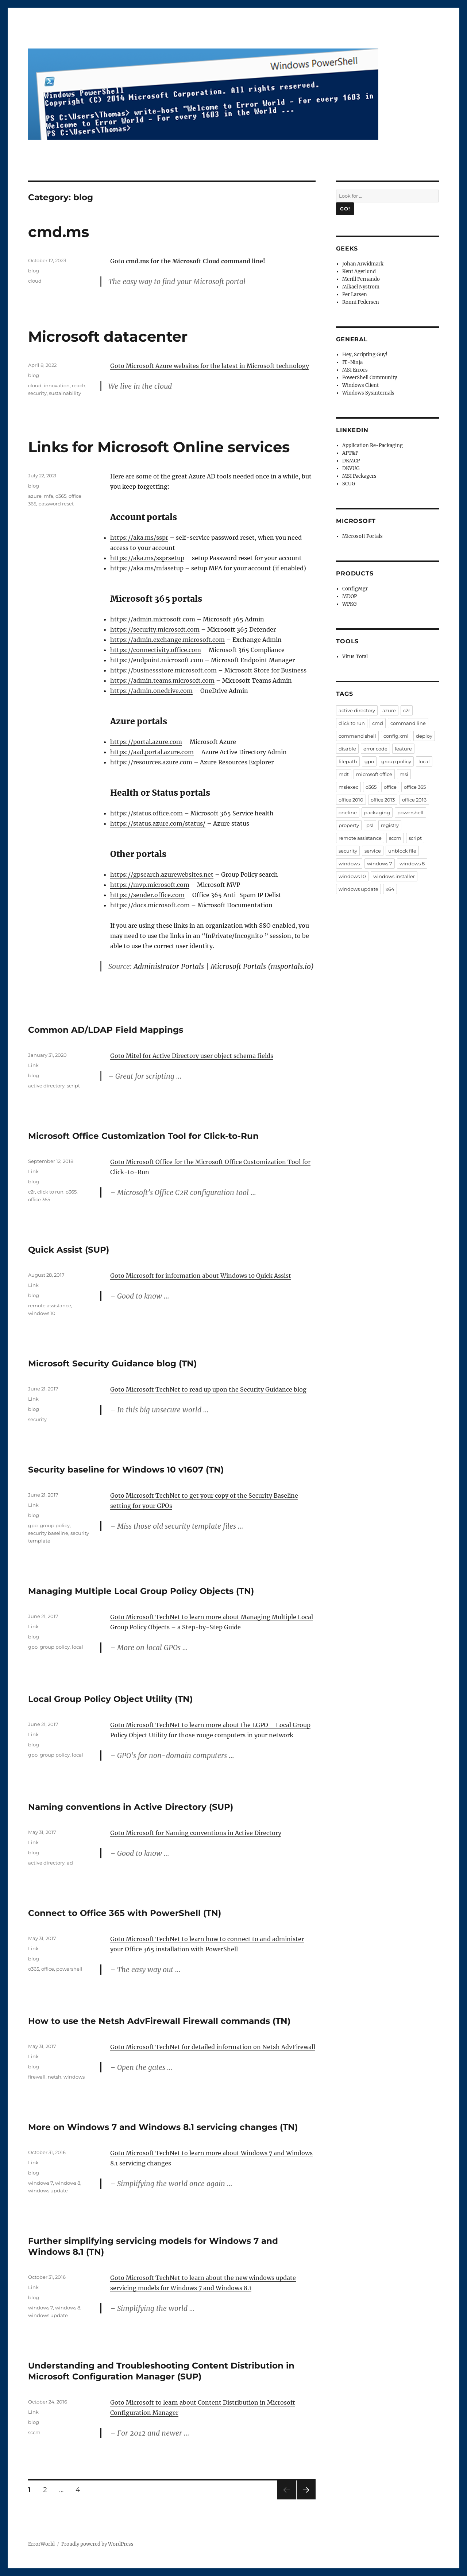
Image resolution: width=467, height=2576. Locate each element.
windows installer (394, 876)
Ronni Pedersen (360, 302)
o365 (60, 496)
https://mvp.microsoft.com (149, 884)
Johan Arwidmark (362, 264)
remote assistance (49, 1305)
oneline (348, 812)
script (73, 1086)
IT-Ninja (352, 362)
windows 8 (67, 2183)
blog (33, 270)
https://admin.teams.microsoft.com (162, 680)
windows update (48, 2190)
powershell (69, 1969)
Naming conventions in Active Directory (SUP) (130, 1807)
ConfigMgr (355, 589)
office (47, 1969)
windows (74, 2077)
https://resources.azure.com (151, 762)
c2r (31, 1192)
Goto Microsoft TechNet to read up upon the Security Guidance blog (208, 1389)
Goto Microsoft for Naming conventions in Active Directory (195, 1832)
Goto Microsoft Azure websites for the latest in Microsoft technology (209, 365)
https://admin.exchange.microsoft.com (167, 639)
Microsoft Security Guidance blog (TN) (112, 1363)
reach (78, 385)
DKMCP (351, 461)
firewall (37, 2077)
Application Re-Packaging (372, 445)
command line (408, 723)
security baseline (48, 1533)
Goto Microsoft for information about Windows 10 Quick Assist (200, 1275)
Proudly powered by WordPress (97, 2544)
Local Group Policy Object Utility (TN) (110, 1699)
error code (375, 749)
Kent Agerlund (359, 271)
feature (403, 749)
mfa (48, 496)
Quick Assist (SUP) (68, 1250)
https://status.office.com (146, 813)
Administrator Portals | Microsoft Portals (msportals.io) (224, 966)
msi (404, 774)
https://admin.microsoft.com (152, 619)
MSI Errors (355, 370)
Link (33, 1065)
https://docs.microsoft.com (150, 905)
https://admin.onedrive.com (151, 690)
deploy (424, 736)
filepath (348, 761)
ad (70, 1863)
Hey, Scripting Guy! (364, 355)
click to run (50, 1192)
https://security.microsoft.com (155, 629)
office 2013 (383, 800)
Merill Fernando (361, 279)
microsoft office (374, 774)
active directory (46, 1086)
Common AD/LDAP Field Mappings (105, 1030)
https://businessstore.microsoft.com (163, 670)
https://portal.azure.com (146, 741)
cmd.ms (58, 232)
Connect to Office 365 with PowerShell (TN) (124, 1913)
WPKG (349, 604)
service (372, 851)
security (37, 393)
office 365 (39, 1199)
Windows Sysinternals (368, 393)
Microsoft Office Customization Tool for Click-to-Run (143, 1136)
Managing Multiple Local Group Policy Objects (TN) (141, 1591)
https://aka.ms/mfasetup (147, 568)
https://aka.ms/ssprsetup (147, 558)
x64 (390, 889)
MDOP (349, 596)
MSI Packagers (359, 476)
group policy (55, 1525)
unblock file (402, 851)
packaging (377, 812)
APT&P (350, 453)
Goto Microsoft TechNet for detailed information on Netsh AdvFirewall (212, 2047)
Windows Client (360, 385)
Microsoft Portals (362, 536)
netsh (54, 2077)
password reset (56, 504)
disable (347, 749)
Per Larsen (354, 294)
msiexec (348, 787)
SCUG (348, 484)
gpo (33, 1525)
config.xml (396, 736)
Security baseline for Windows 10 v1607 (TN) (126, 1469)
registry (390, 825)
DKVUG (351, 468)
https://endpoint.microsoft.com (156, 660)
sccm (34, 2432)
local (77, 1647)
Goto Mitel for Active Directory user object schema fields (191, 1055)
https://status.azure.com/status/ (157, 823)
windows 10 (41, 1313)
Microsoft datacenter (108, 336)
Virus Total (355, 656)
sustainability (65, 393)
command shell (357, 736)
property (349, 825)
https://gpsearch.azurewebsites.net (161, 874)
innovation (57, 385)
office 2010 (351, 800)
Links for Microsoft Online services (159, 447)
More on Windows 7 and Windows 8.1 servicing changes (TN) (163, 2127)
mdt (344, 774)
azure (35, 496)
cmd (377, 723)
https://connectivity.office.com (155, 649)
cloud (35, 281)
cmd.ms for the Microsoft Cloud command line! (195, 261)
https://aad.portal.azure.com (152, 752)
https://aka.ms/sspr (139, 537)
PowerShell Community (369, 378)
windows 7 (40, 2183)
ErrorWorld (41, 2544)
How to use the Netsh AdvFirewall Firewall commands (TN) (159, 2021)
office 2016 (414, 800)
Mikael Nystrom (360, 287)
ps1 (370, 825)
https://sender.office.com (147, 895)
